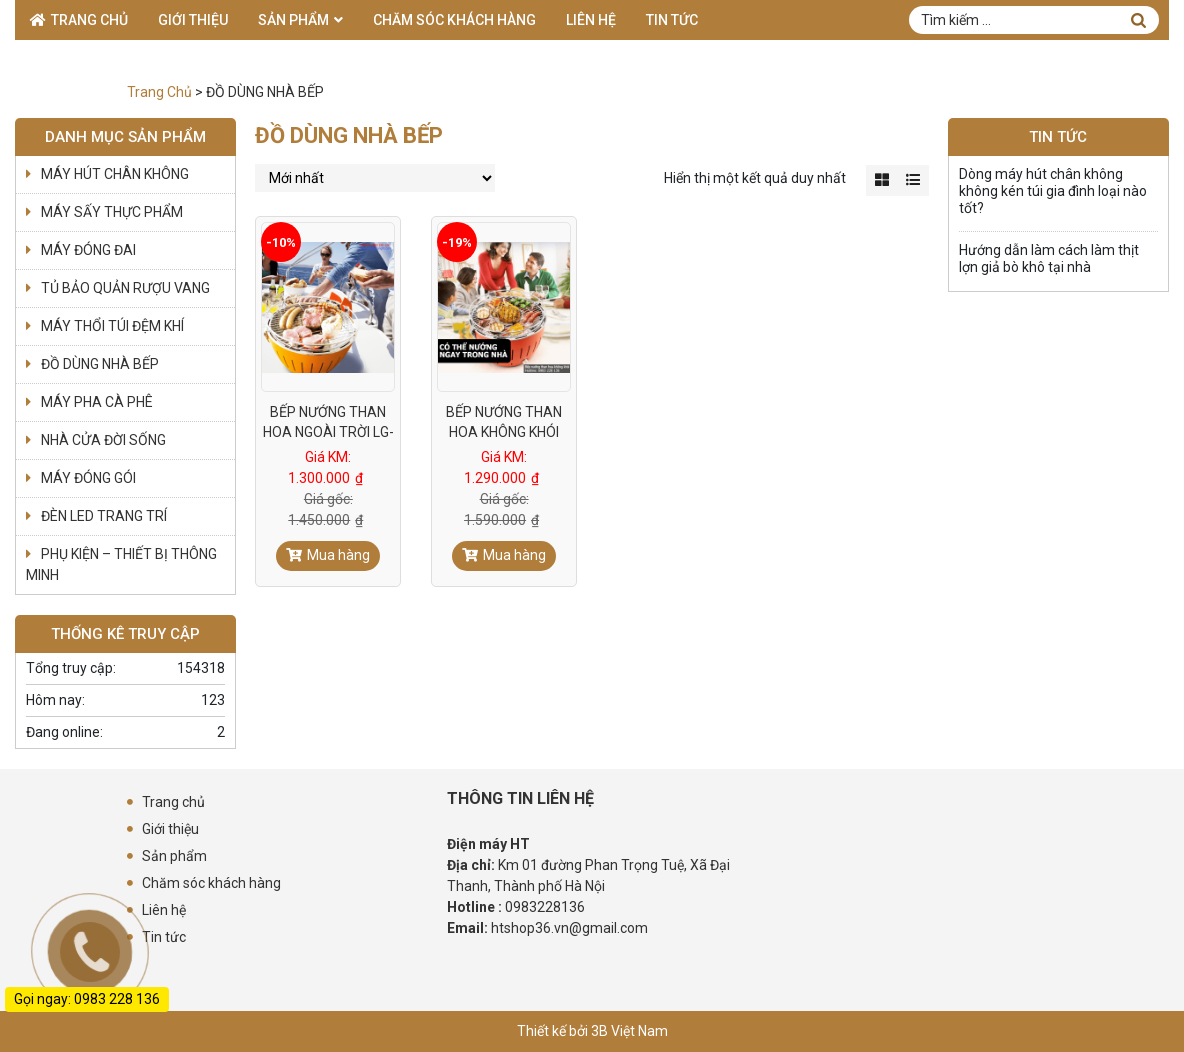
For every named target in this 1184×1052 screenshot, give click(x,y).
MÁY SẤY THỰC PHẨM (112, 212)
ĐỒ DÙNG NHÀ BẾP (100, 364)
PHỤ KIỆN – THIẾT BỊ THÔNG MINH (121, 564)
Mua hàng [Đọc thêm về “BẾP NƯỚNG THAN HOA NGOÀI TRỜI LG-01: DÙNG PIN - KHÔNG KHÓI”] (338, 555)
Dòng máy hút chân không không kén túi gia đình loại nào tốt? (1053, 191)
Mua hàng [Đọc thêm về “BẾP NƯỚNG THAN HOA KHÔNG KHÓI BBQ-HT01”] (514, 555)
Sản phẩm (293, 20)
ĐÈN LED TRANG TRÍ (104, 516)
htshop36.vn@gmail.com (569, 928)
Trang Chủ (159, 92)
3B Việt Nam (629, 1031)
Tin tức (672, 20)
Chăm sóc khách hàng (454, 20)
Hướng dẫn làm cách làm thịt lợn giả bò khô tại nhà (1049, 258)
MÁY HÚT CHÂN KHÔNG (115, 174)
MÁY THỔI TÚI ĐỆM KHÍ (112, 326)
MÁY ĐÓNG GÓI (88, 478)
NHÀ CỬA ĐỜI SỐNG (103, 440)
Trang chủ (89, 20)
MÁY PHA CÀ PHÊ (97, 402)
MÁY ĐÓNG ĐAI (88, 250)
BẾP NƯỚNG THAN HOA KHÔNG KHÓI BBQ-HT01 (504, 432)
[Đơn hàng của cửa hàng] (375, 178)
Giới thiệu (193, 20)
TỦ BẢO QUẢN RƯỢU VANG (125, 288)
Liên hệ (591, 20)
